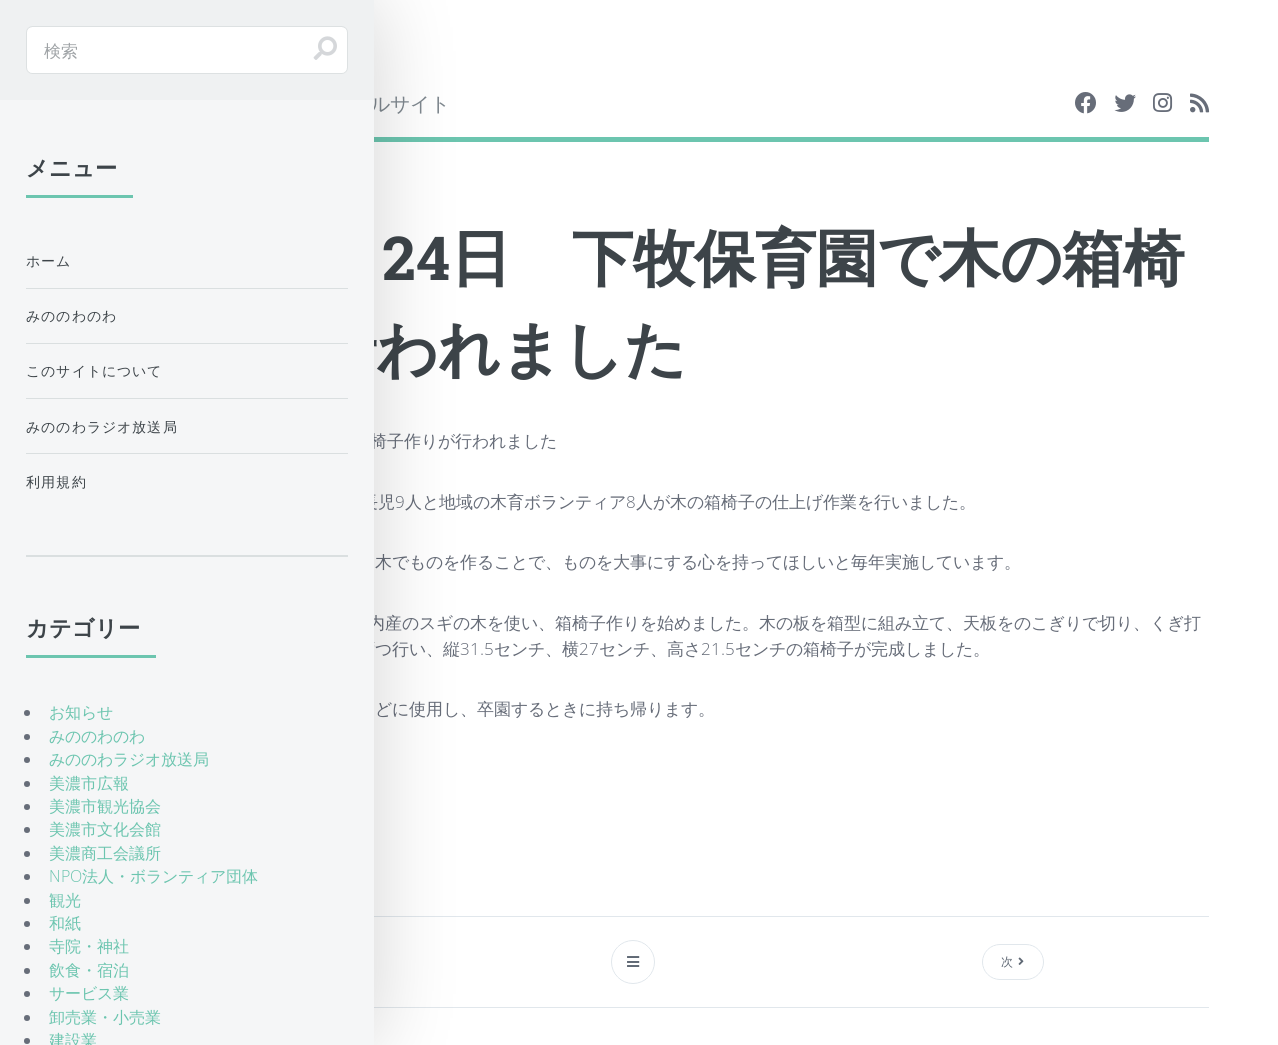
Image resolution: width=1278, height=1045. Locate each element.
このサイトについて (94, 370)
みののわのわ (71, 315)
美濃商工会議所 (105, 853)
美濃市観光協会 (105, 806)
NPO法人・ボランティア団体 (153, 876)
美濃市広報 (89, 783)
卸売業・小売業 (105, 1017)
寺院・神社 (89, 946)
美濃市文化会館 (105, 829)
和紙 (65, 923)
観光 (65, 900)
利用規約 (56, 481)
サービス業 (89, 993)
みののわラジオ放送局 (102, 426)
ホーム (49, 260)
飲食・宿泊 (89, 970)
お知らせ (81, 712)
